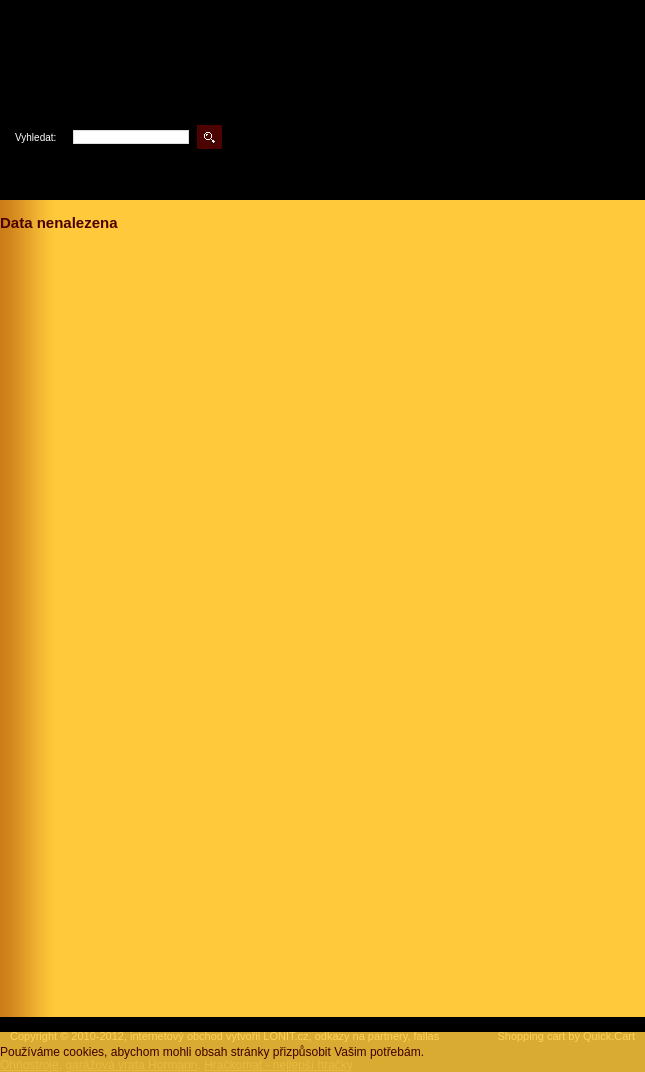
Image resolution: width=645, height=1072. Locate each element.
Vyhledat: (35, 137)
